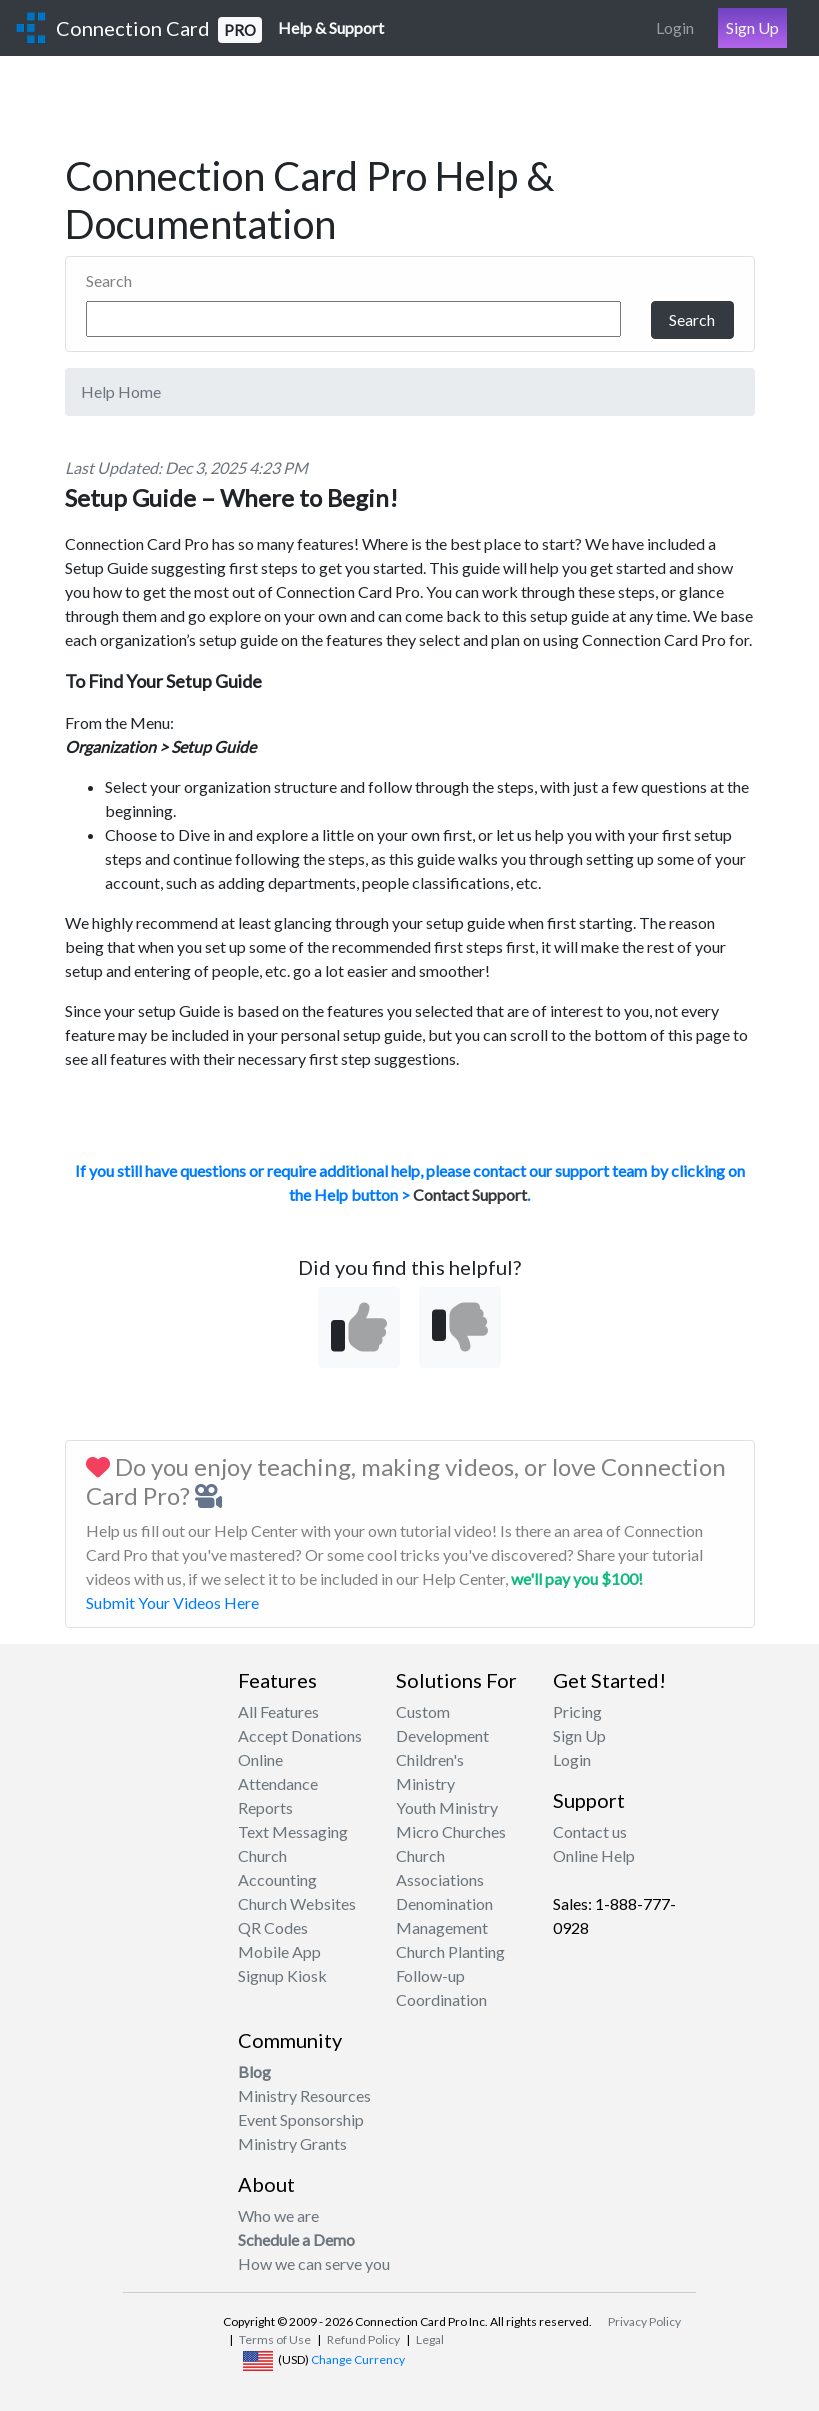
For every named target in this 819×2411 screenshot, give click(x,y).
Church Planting (450, 1951)
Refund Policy (363, 2339)
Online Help (594, 1855)
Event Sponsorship (301, 2119)
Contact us (590, 1831)
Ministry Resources (304, 2095)
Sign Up (752, 27)
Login (675, 27)
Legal (430, 2339)
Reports (265, 1807)
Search (109, 280)
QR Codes (273, 1927)
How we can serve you (314, 2263)
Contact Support (470, 1194)
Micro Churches (451, 1831)
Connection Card (159, 29)
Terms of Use (275, 2339)
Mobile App (279, 1951)
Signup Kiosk (282, 1975)
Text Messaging (293, 1831)
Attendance (278, 1783)
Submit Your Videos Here (172, 1602)
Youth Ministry (447, 1807)
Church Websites (297, 1903)
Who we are (278, 2215)
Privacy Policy (644, 2321)
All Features (278, 1711)
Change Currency (358, 2359)
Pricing (577, 1711)
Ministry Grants (292, 2143)
